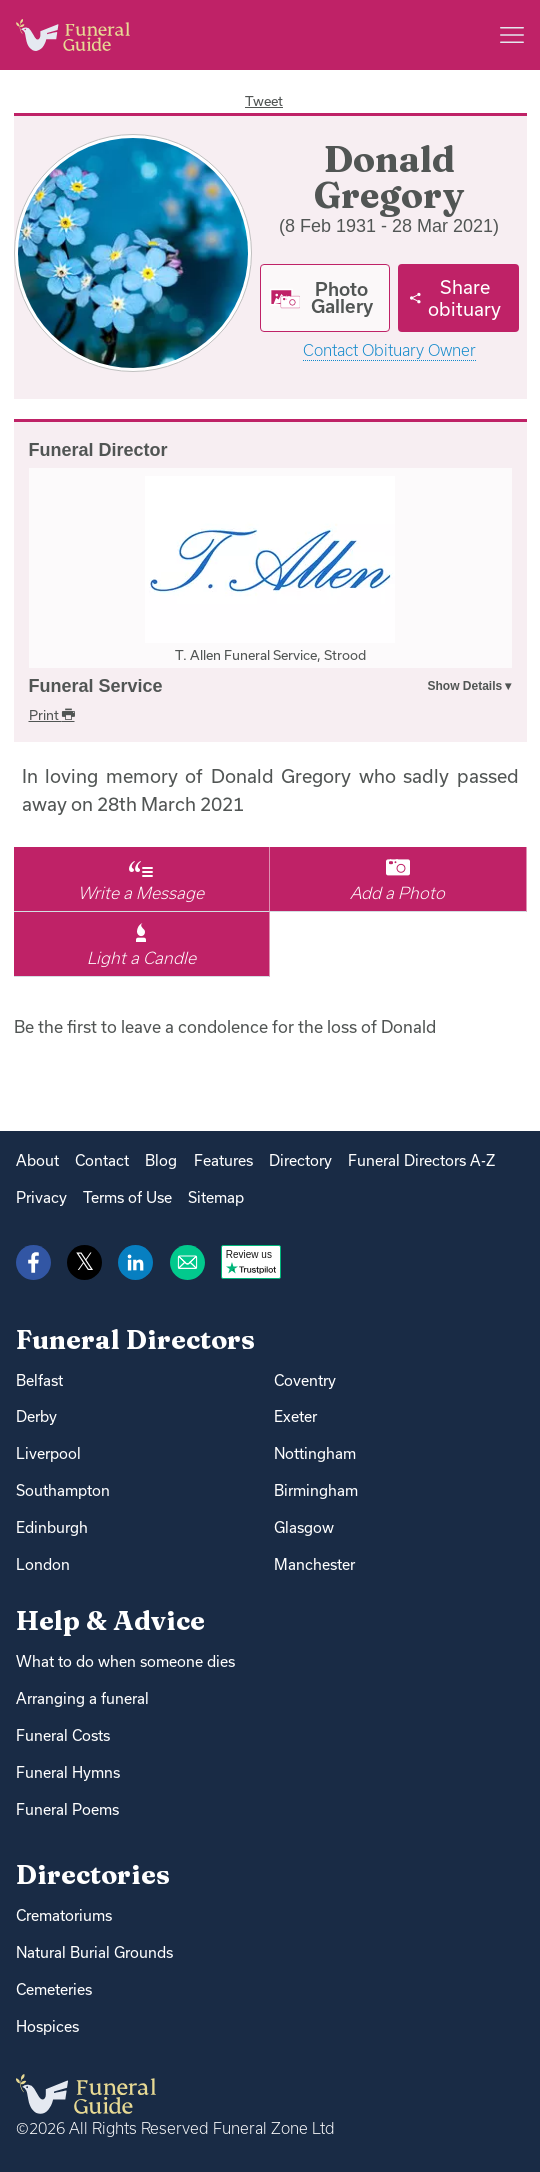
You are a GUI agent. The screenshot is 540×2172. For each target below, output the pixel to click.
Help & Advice (110, 1620)
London (43, 1564)
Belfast (39, 1380)
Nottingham (315, 1453)
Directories (93, 1874)
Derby (36, 1416)
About (37, 1160)
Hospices (47, 2026)
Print (52, 715)
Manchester (314, 1564)
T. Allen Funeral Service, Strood (270, 655)
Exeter (295, 1416)
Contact (102, 1160)
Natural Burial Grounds (94, 1952)
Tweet (264, 101)
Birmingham (316, 1490)
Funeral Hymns (68, 1772)
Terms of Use (127, 1197)
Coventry (305, 1380)
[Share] (458, 298)
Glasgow (304, 1527)
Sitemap (216, 1197)
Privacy (41, 1197)
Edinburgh (52, 1527)
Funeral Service (96, 686)
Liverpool (48, 1453)
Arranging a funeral (82, 1698)
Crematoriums (64, 1915)
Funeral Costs (63, 1735)
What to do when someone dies (125, 1661)
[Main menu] (512, 35)
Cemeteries (54, 1989)
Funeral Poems (67, 1809)
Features (223, 1160)
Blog (161, 1160)
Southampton (63, 1490)
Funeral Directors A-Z (421, 1160)
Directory (300, 1160)
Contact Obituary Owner (389, 350)
